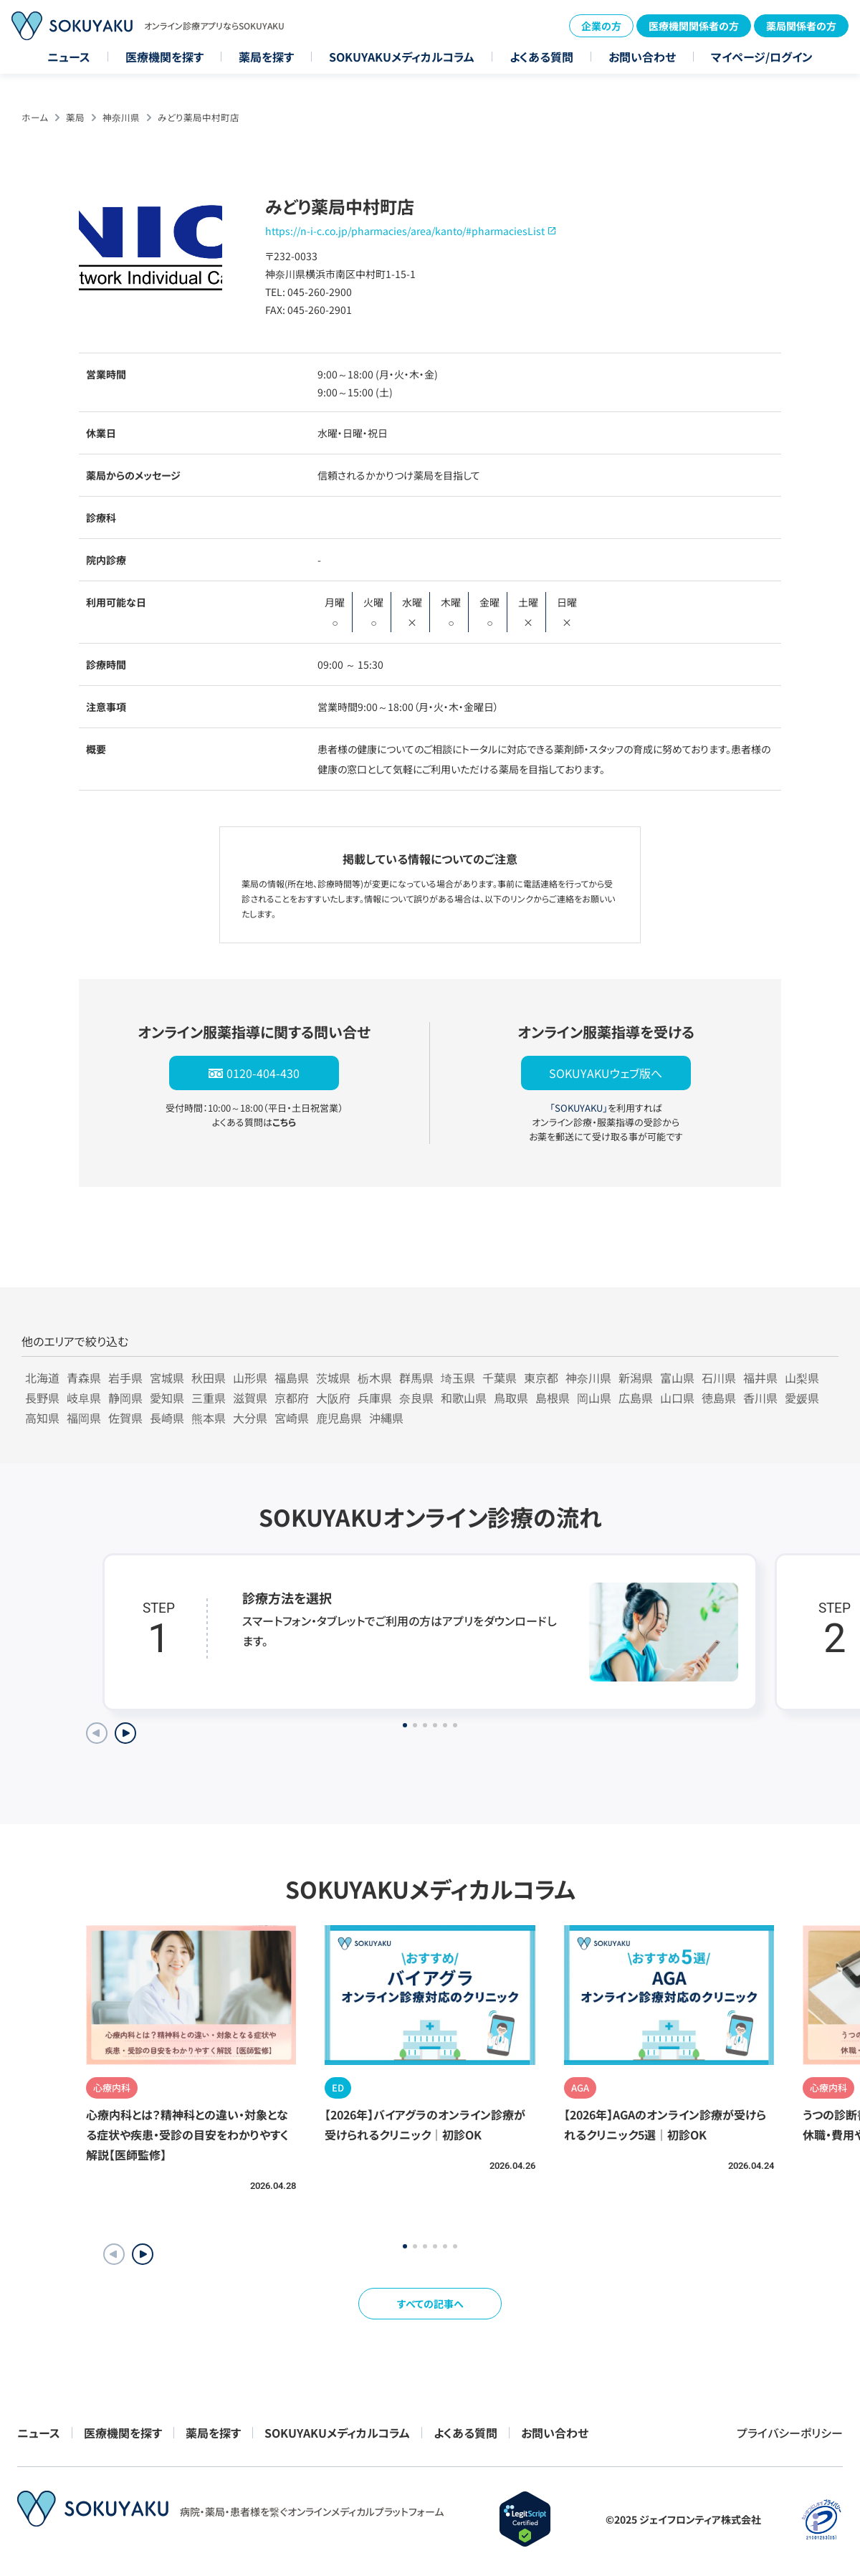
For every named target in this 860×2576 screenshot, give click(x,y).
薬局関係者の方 (801, 26)
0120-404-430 (263, 1073)
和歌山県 (464, 1397)
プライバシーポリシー (790, 2432)
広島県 (635, 1397)
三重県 (208, 1397)
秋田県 (208, 1377)
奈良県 (416, 1397)
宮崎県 (291, 1417)
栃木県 (375, 1377)
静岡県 (125, 1397)
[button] (142, 2254)
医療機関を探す (164, 56)
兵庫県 (375, 1397)
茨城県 (333, 1377)
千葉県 (499, 1377)
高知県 (42, 1417)
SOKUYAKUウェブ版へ (605, 1073)
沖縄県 (386, 1417)
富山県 (677, 1377)
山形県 (250, 1377)
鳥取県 (511, 1397)
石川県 (719, 1377)
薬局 (75, 117)
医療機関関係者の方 (694, 26)
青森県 (84, 1377)
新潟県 (635, 1377)
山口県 (677, 1397)
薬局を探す (266, 56)
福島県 (291, 1377)
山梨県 (802, 1377)
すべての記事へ (430, 2303)
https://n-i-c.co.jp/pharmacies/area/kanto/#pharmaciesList (405, 231)
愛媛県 (802, 1397)
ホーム (35, 117)
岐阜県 (84, 1397)
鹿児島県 (339, 1417)
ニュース (68, 56)
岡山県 (594, 1397)
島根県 (552, 1397)
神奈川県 (121, 117)
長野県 (42, 1397)
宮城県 (167, 1377)
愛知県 (167, 1397)
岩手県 (125, 1377)
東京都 (541, 1377)
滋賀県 (250, 1397)
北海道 (42, 1377)
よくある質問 (541, 56)
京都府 (291, 1397)
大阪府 (333, 1397)
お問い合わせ (642, 56)
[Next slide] (125, 1733)
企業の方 (601, 26)
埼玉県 (458, 1377)
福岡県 (84, 1417)
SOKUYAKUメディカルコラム (401, 56)
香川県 (760, 1397)
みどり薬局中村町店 (198, 117)
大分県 (250, 1417)
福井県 (760, 1377)
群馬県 (416, 1377)
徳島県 (719, 1397)
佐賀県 (125, 1417)
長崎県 (167, 1417)
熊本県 (208, 1417)
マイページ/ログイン (762, 56)
